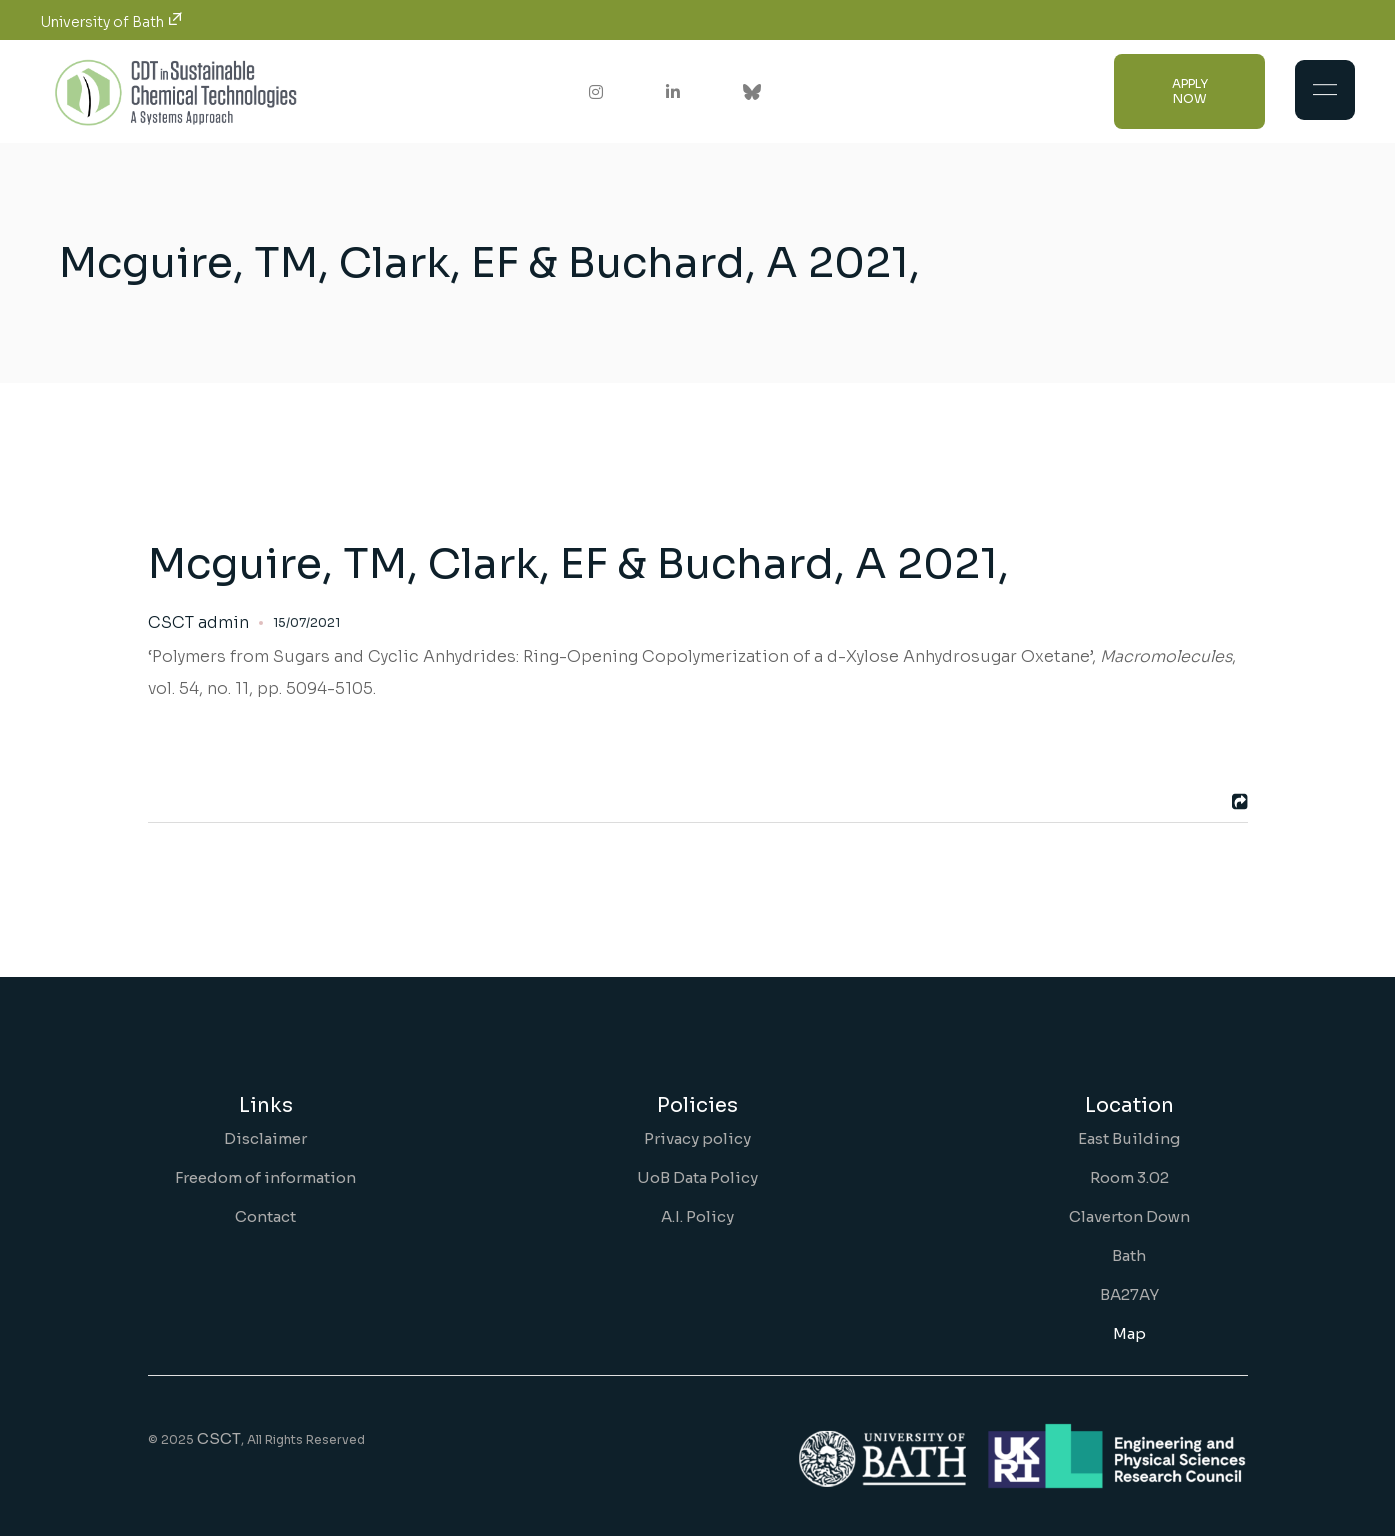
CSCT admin (198, 623)
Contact (265, 1216)
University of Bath (111, 22)
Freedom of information (265, 1177)
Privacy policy (697, 1138)
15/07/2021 (306, 622)
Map (1129, 1333)
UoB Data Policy (697, 1177)
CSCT (219, 1438)
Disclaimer (265, 1138)
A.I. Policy (697, 1216)
